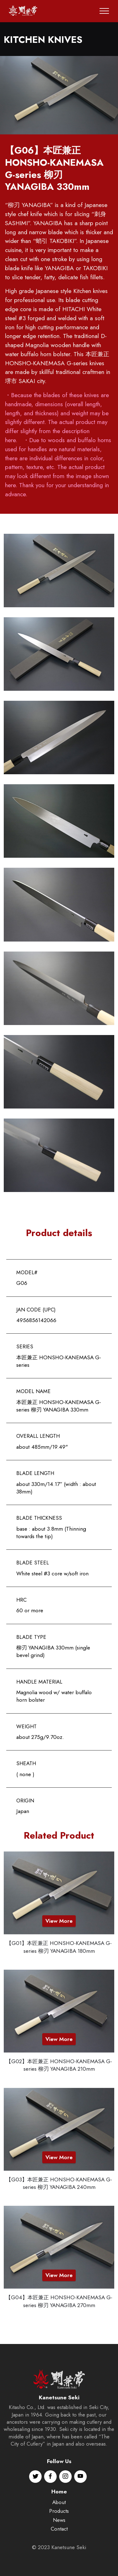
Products (59, 2543)
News (59, 2552)
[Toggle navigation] (104, 11)
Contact (59, 2561)
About (59, 2534)
